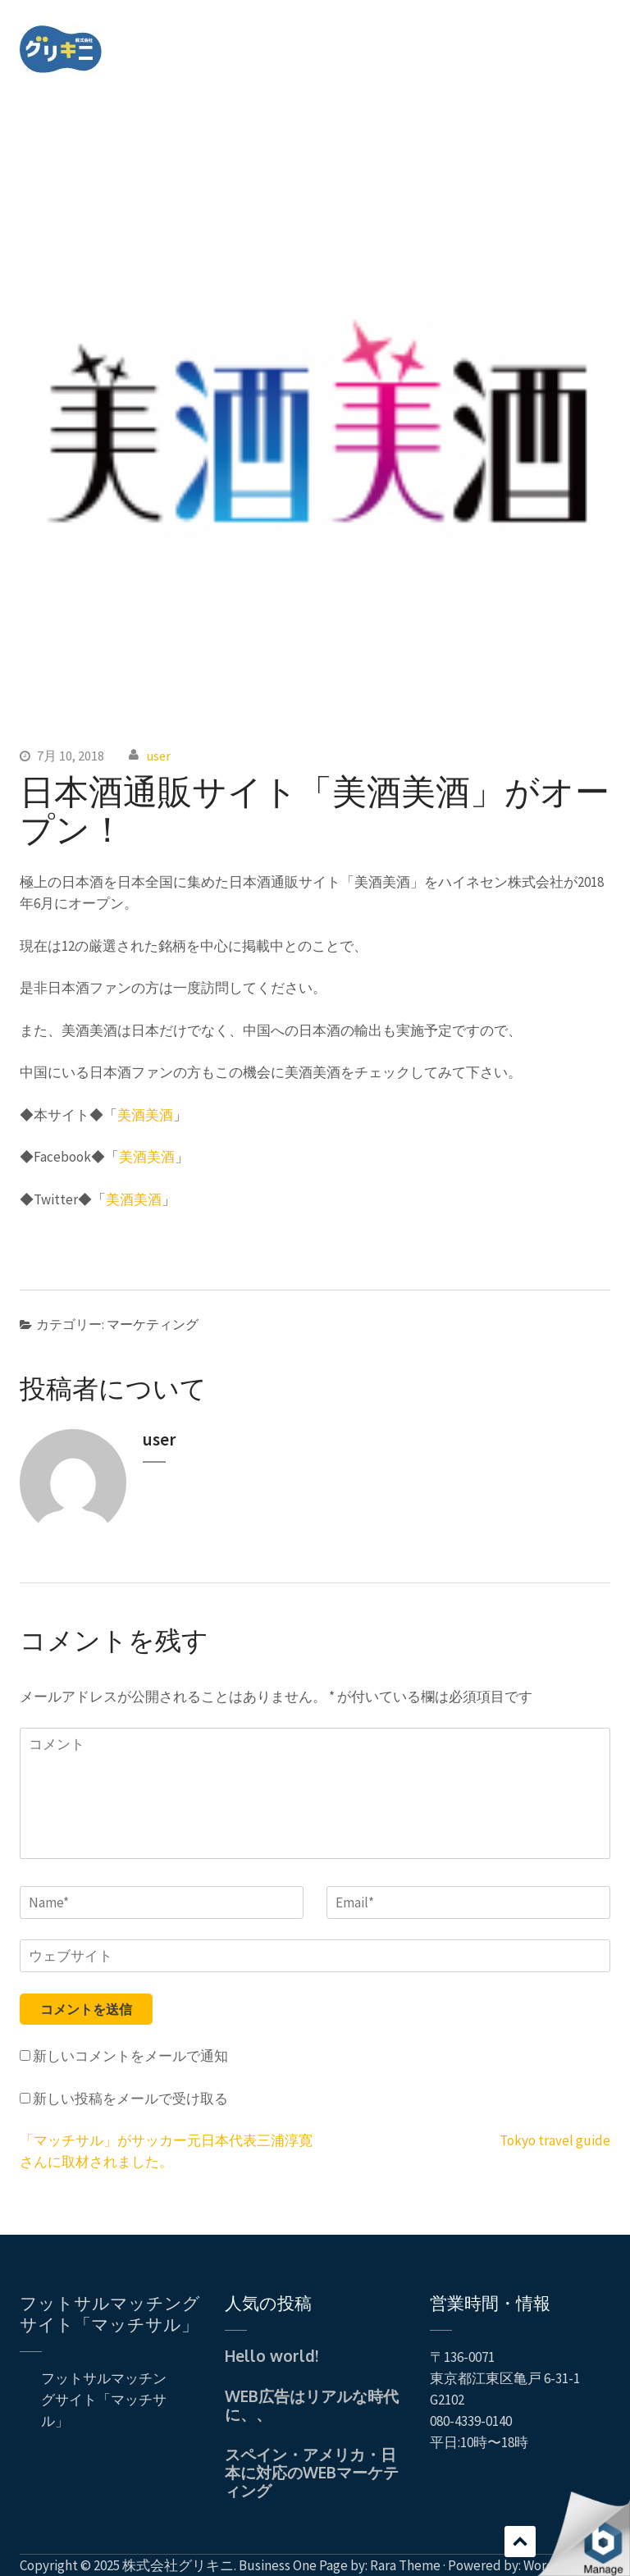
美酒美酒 (145, 1115)
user (159, 755)
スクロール (520, 2541)
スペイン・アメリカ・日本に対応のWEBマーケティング (312, 2472)
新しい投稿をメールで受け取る (130, 2099)
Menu (598, 36)
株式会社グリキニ (178, 2565)
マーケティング (153, 1324)
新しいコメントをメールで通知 (130, 2056)
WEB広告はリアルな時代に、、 (312, 2404)
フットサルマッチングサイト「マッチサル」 (110, 2313)
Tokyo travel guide (555, 2140)
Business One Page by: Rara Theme (340, 2565)
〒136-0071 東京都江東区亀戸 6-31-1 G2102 (505, 2378)
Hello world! (271, 2355)
